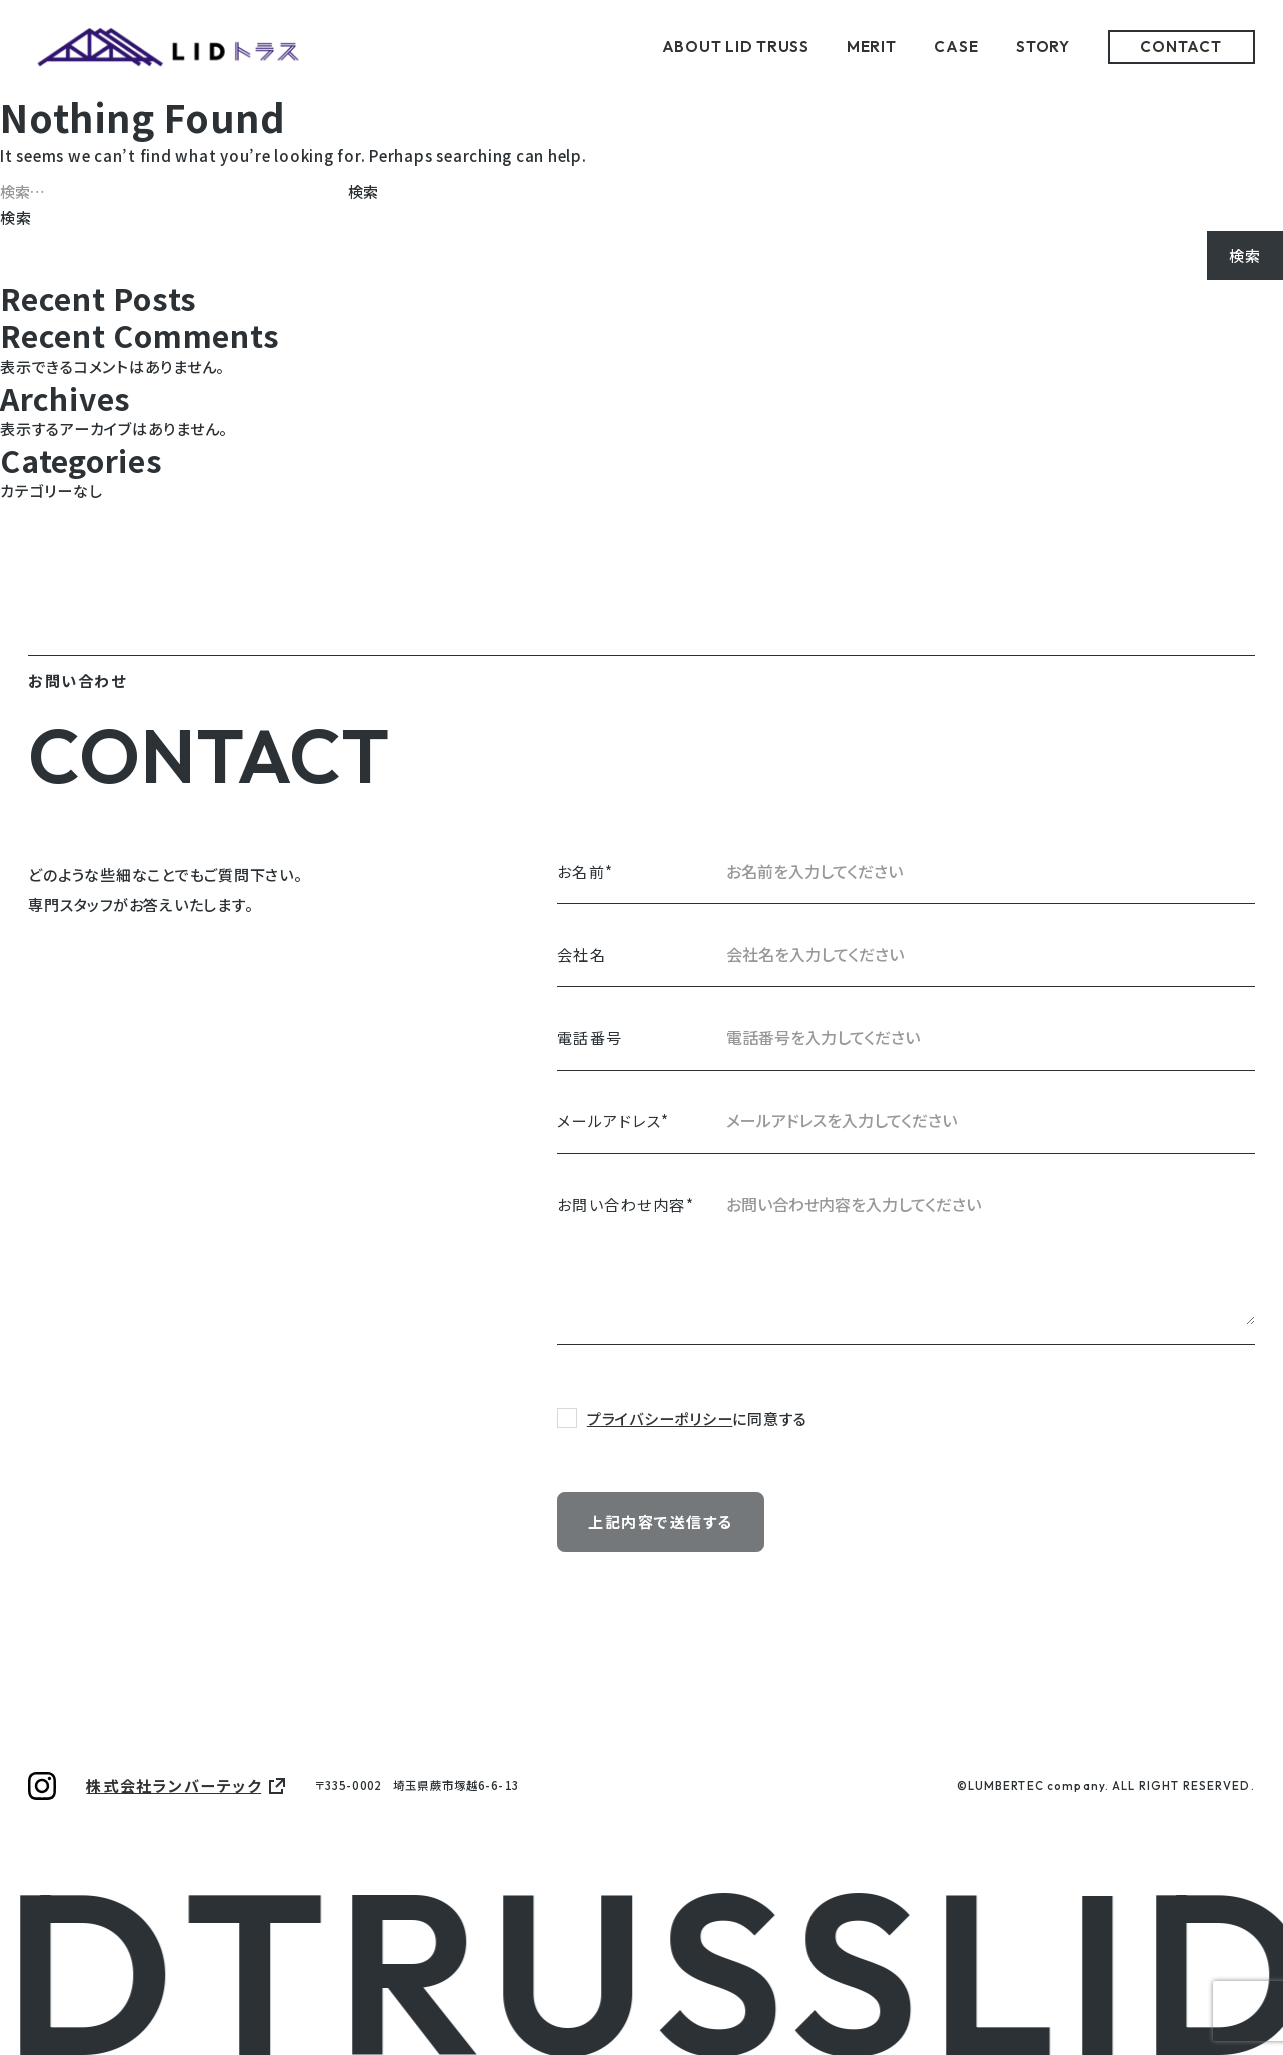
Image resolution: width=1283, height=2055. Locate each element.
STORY (1043, 46)
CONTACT (1180, 46)
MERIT (872, 46)
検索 (16, 217)
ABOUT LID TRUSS (735, 46)
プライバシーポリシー (660, 1418)
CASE (956, 46)
